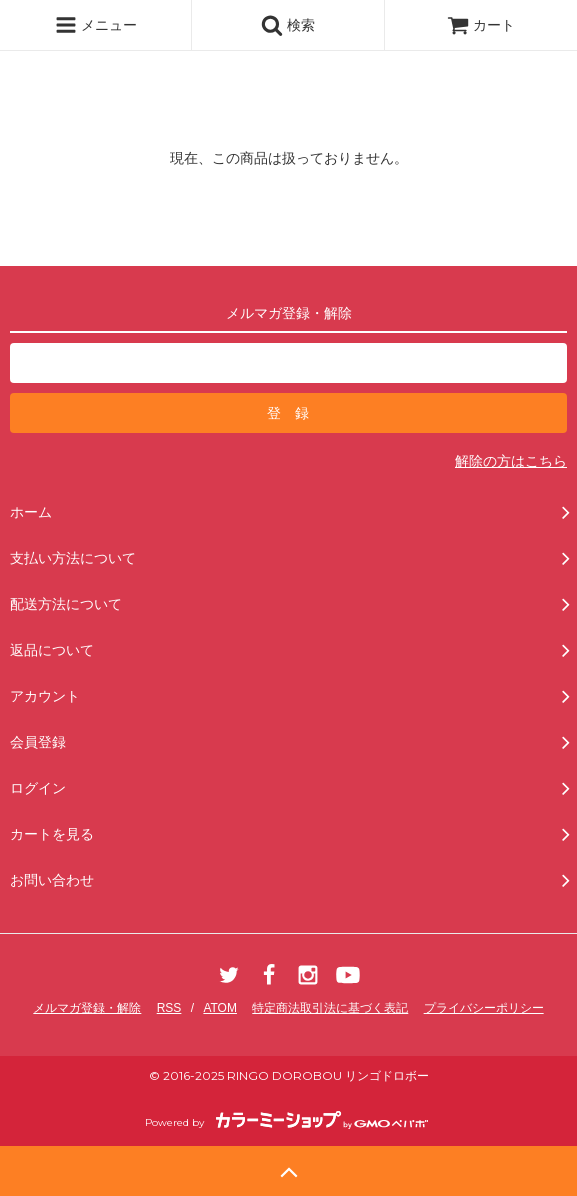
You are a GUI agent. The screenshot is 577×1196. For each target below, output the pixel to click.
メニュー (96, 25)
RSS (169, 1008)
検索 (288, 25)
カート (481, 25)
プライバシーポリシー (484, 1008)
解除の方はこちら (511, 461)
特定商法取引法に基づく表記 (330, 1008)
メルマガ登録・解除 (87, 1008)
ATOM (220, 1008)
